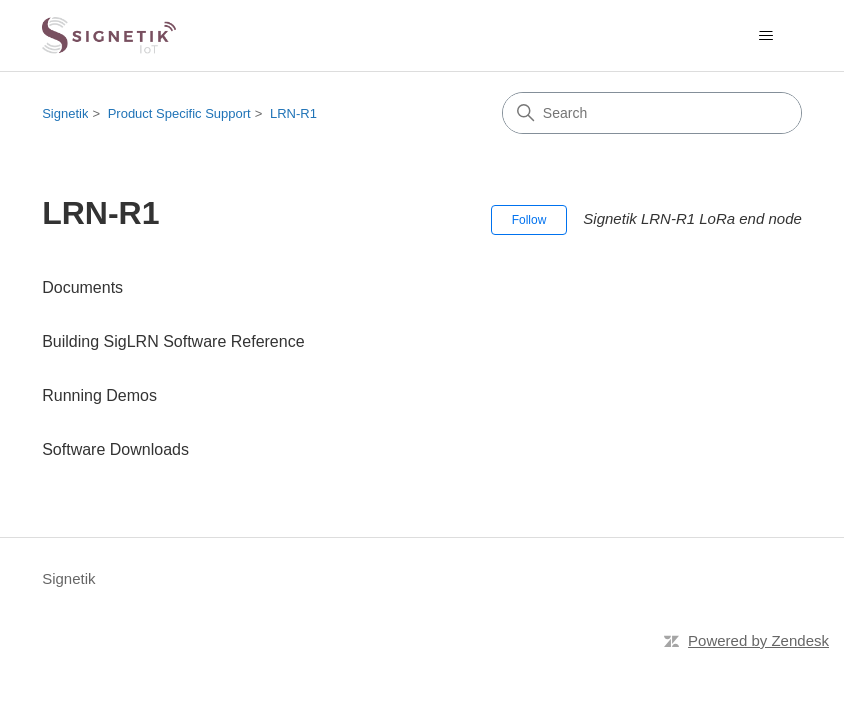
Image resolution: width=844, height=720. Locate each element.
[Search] (652, 113)
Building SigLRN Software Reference (173, 341)
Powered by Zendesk (758, 640)
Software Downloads (115, 449)
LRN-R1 (293, 113)
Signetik (65, 113)
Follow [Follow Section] (529, 220)
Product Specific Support (179, 113)
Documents (82, 287)
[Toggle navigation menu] (766, 36)
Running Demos (99, 395)
